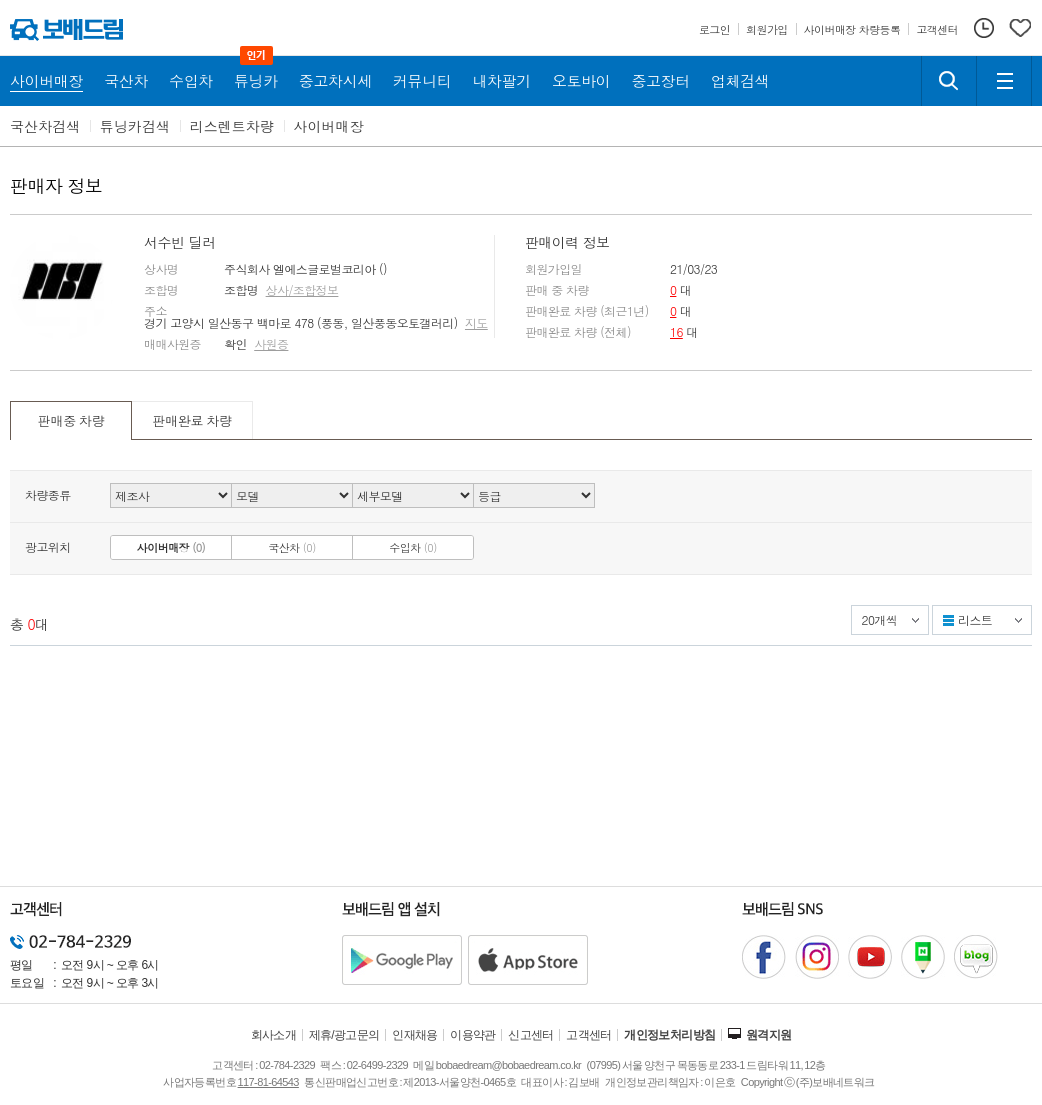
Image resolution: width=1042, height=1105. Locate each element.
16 (676, 331)
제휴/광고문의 (344, 1035)
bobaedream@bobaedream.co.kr (508, 1065)
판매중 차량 (71, 420)
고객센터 (589, 1035)
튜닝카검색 (135, 126)
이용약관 (473, 1035)
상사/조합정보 (302, 290)
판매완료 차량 (191, 420)
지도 (476, 323)
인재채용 (415, 1035)
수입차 (413, 547)
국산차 (292, 547)
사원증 (271, 344)
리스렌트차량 (232, 126)
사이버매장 (329, 126)
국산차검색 (45, 126)
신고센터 (531, 1035)
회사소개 (274, 1035)
